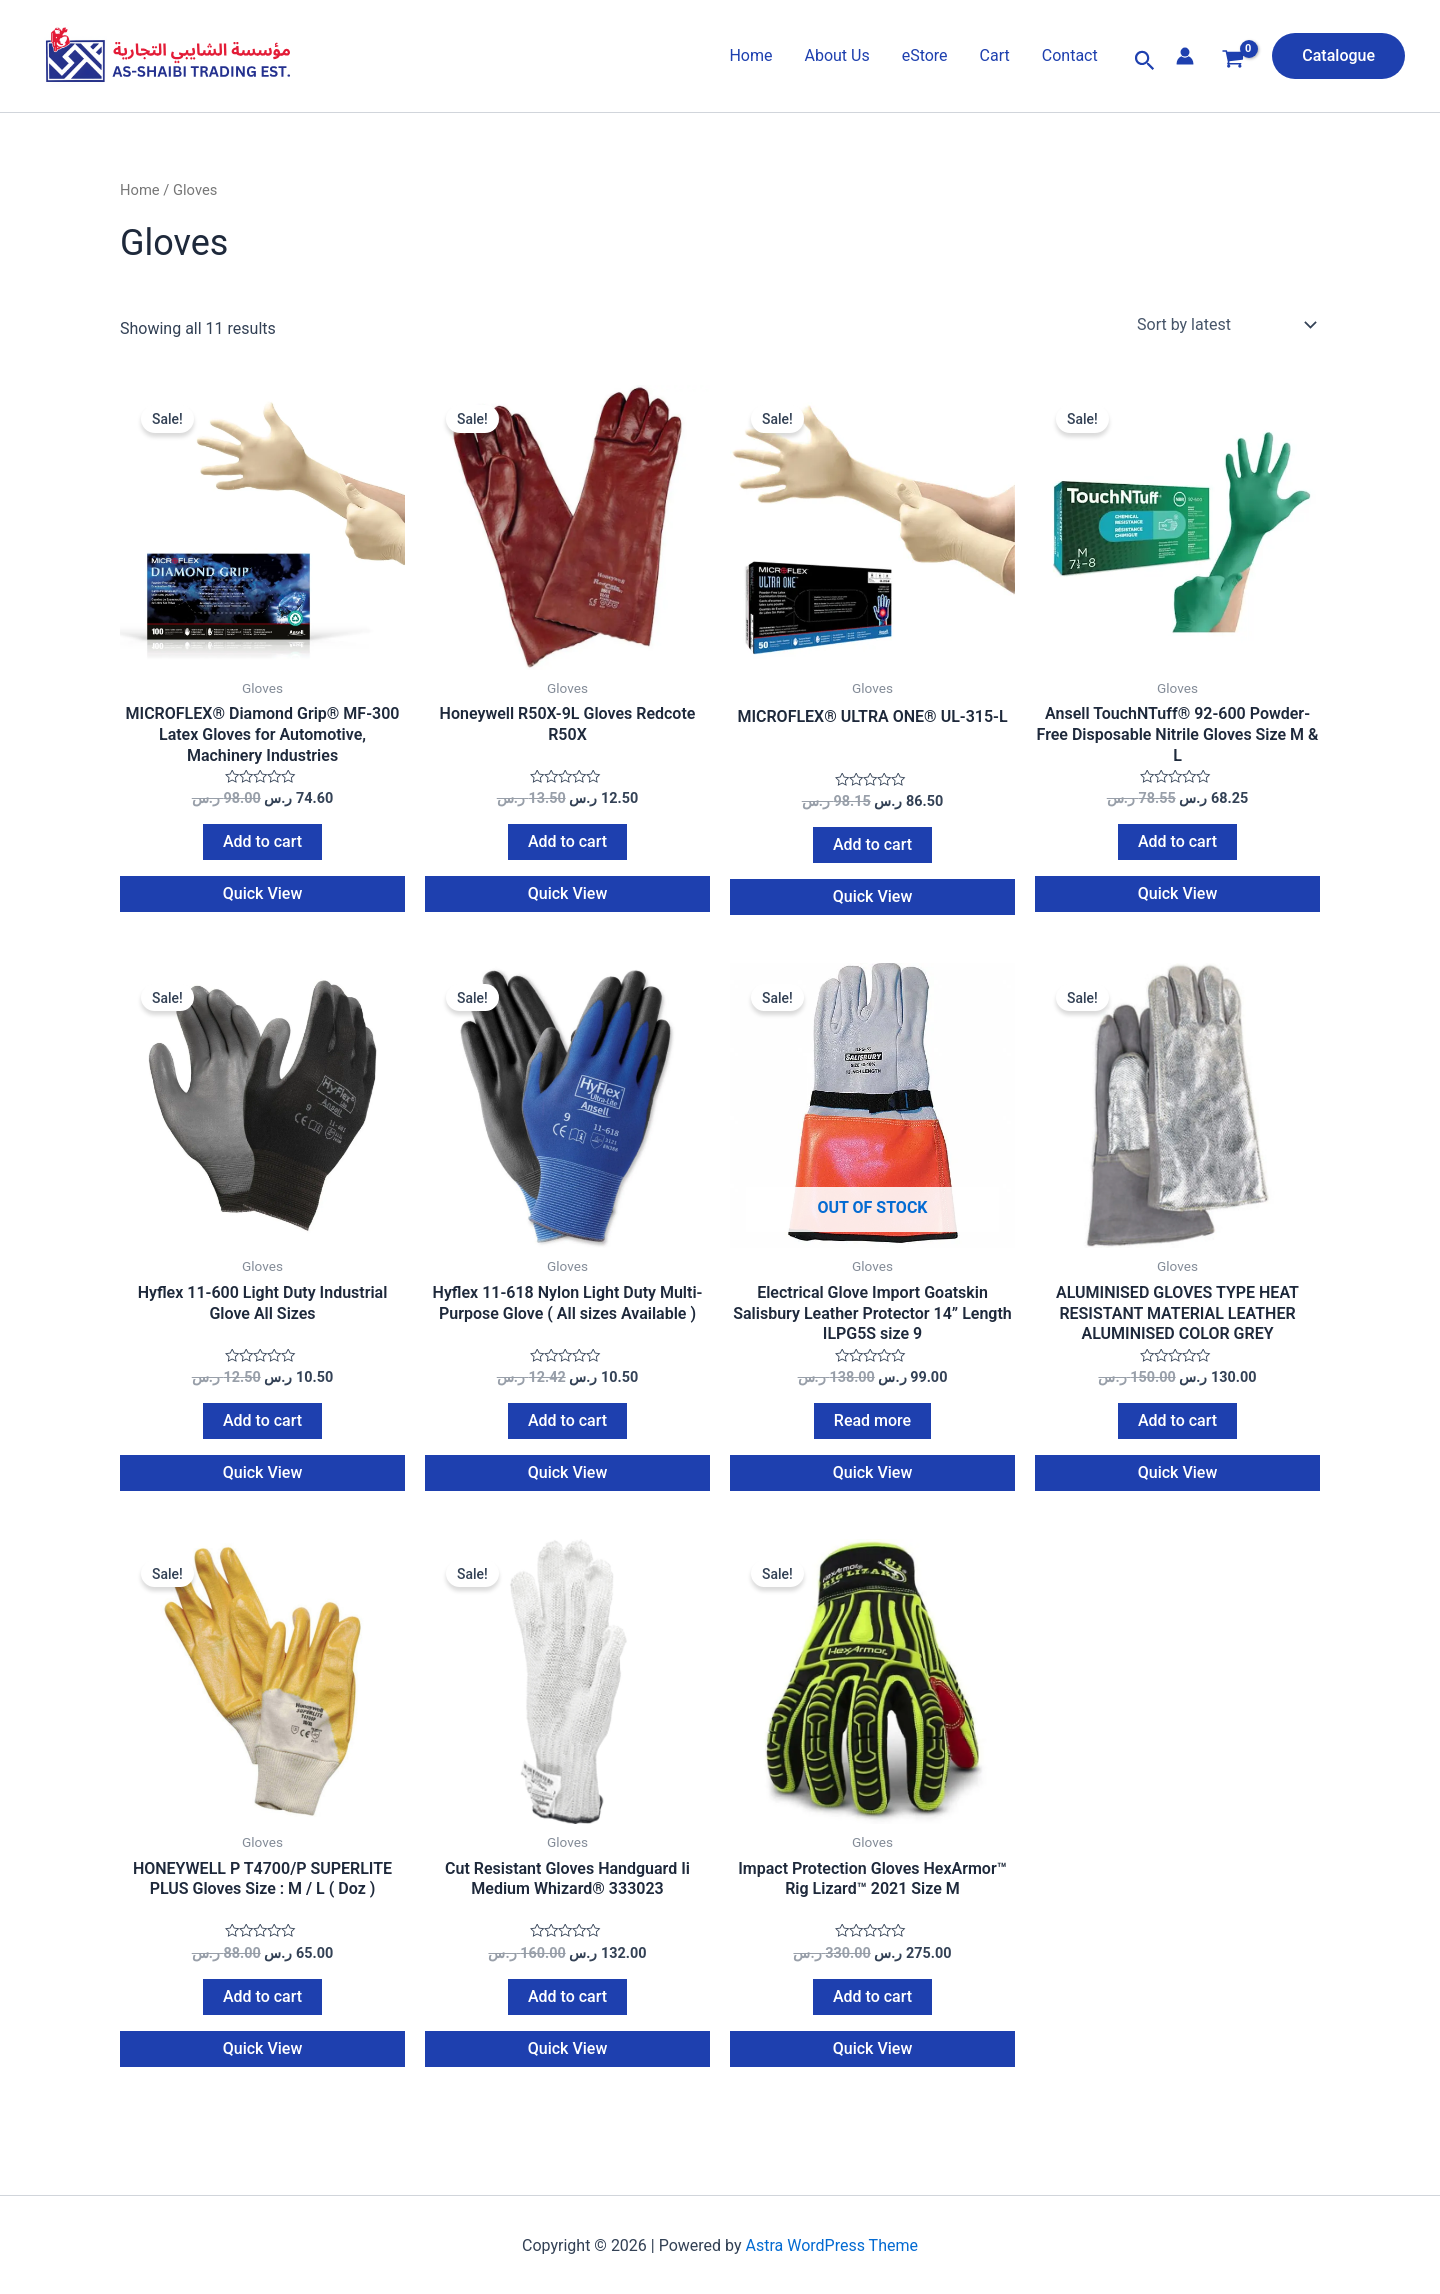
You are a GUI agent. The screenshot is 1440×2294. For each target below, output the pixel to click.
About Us (836, 55)
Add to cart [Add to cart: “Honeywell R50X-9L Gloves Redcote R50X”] (567, 847)
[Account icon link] (1185, 56)
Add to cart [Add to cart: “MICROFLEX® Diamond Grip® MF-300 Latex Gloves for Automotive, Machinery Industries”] (262, 847)
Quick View (263, 899)
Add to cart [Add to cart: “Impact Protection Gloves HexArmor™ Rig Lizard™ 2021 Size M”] (872, 2012)
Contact (1070, 55)
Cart (995, 55)
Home (750, 55)
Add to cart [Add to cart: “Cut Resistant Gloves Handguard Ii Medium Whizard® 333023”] (567, 2012)
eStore (925, 55)
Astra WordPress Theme (832, 2261)
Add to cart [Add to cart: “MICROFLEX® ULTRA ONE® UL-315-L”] (872, 850)
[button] (1145, 61)
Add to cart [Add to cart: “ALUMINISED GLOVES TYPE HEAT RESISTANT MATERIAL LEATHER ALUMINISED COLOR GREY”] (1177, 1431)
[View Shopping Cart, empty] (1233, 61)
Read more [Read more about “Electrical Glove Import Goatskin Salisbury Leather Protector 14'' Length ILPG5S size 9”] (872, 1431)
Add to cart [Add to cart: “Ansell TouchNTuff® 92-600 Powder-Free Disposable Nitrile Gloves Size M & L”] (1177, 847)
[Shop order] (1224, 325)
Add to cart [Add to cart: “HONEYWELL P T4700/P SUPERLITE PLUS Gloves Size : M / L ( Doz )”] (262, 2012)
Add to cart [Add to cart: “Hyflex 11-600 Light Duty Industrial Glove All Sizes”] (262, 1431)
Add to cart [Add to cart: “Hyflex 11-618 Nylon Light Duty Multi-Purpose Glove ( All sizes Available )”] (567, 1431)
